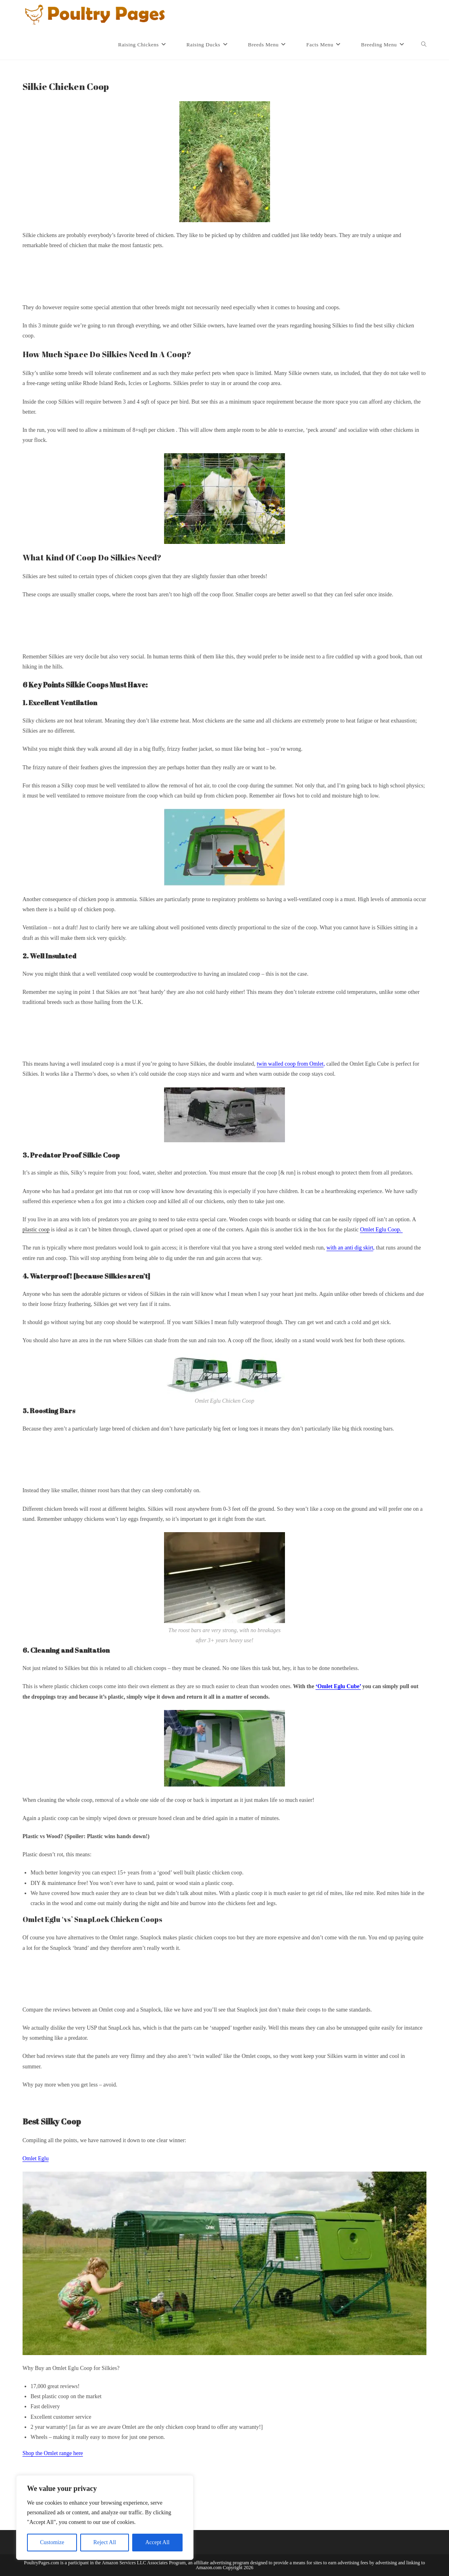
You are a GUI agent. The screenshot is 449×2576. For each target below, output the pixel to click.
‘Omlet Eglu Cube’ (338, 1686)
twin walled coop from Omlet (290, 1064)
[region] (104, 2517)
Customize (52, 2542)
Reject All (105, 2542)
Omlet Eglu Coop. (381, 1230)
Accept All (157, 2542)
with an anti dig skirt (349, 1248)
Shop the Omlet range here (53, 2453)
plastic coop (36, 1230)
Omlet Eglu (36, 2158)
